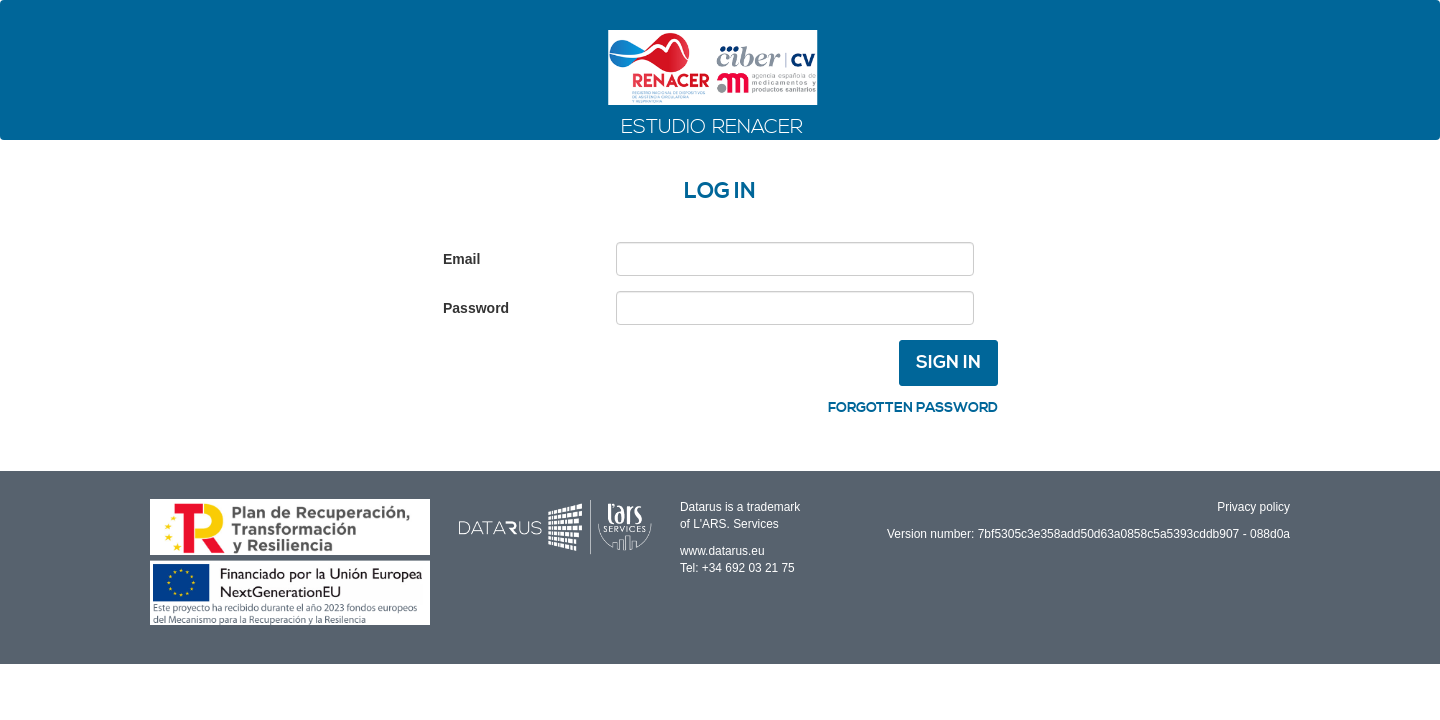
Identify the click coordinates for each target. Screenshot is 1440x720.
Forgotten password (913, 408)
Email (461, 259)
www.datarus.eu (722, 551)
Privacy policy (1253, 507)
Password (476, 308)
